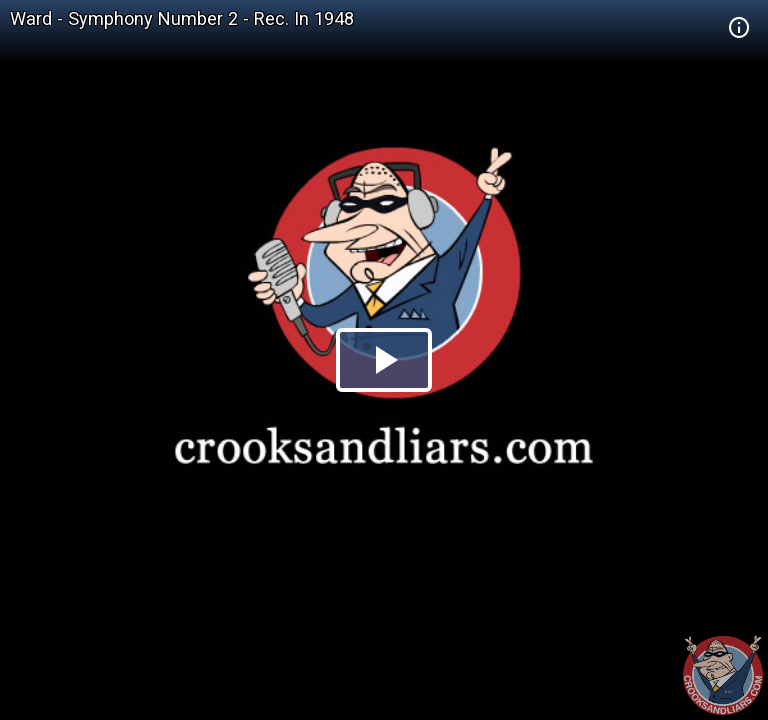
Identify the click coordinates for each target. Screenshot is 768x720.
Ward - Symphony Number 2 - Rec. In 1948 (182, 18)
